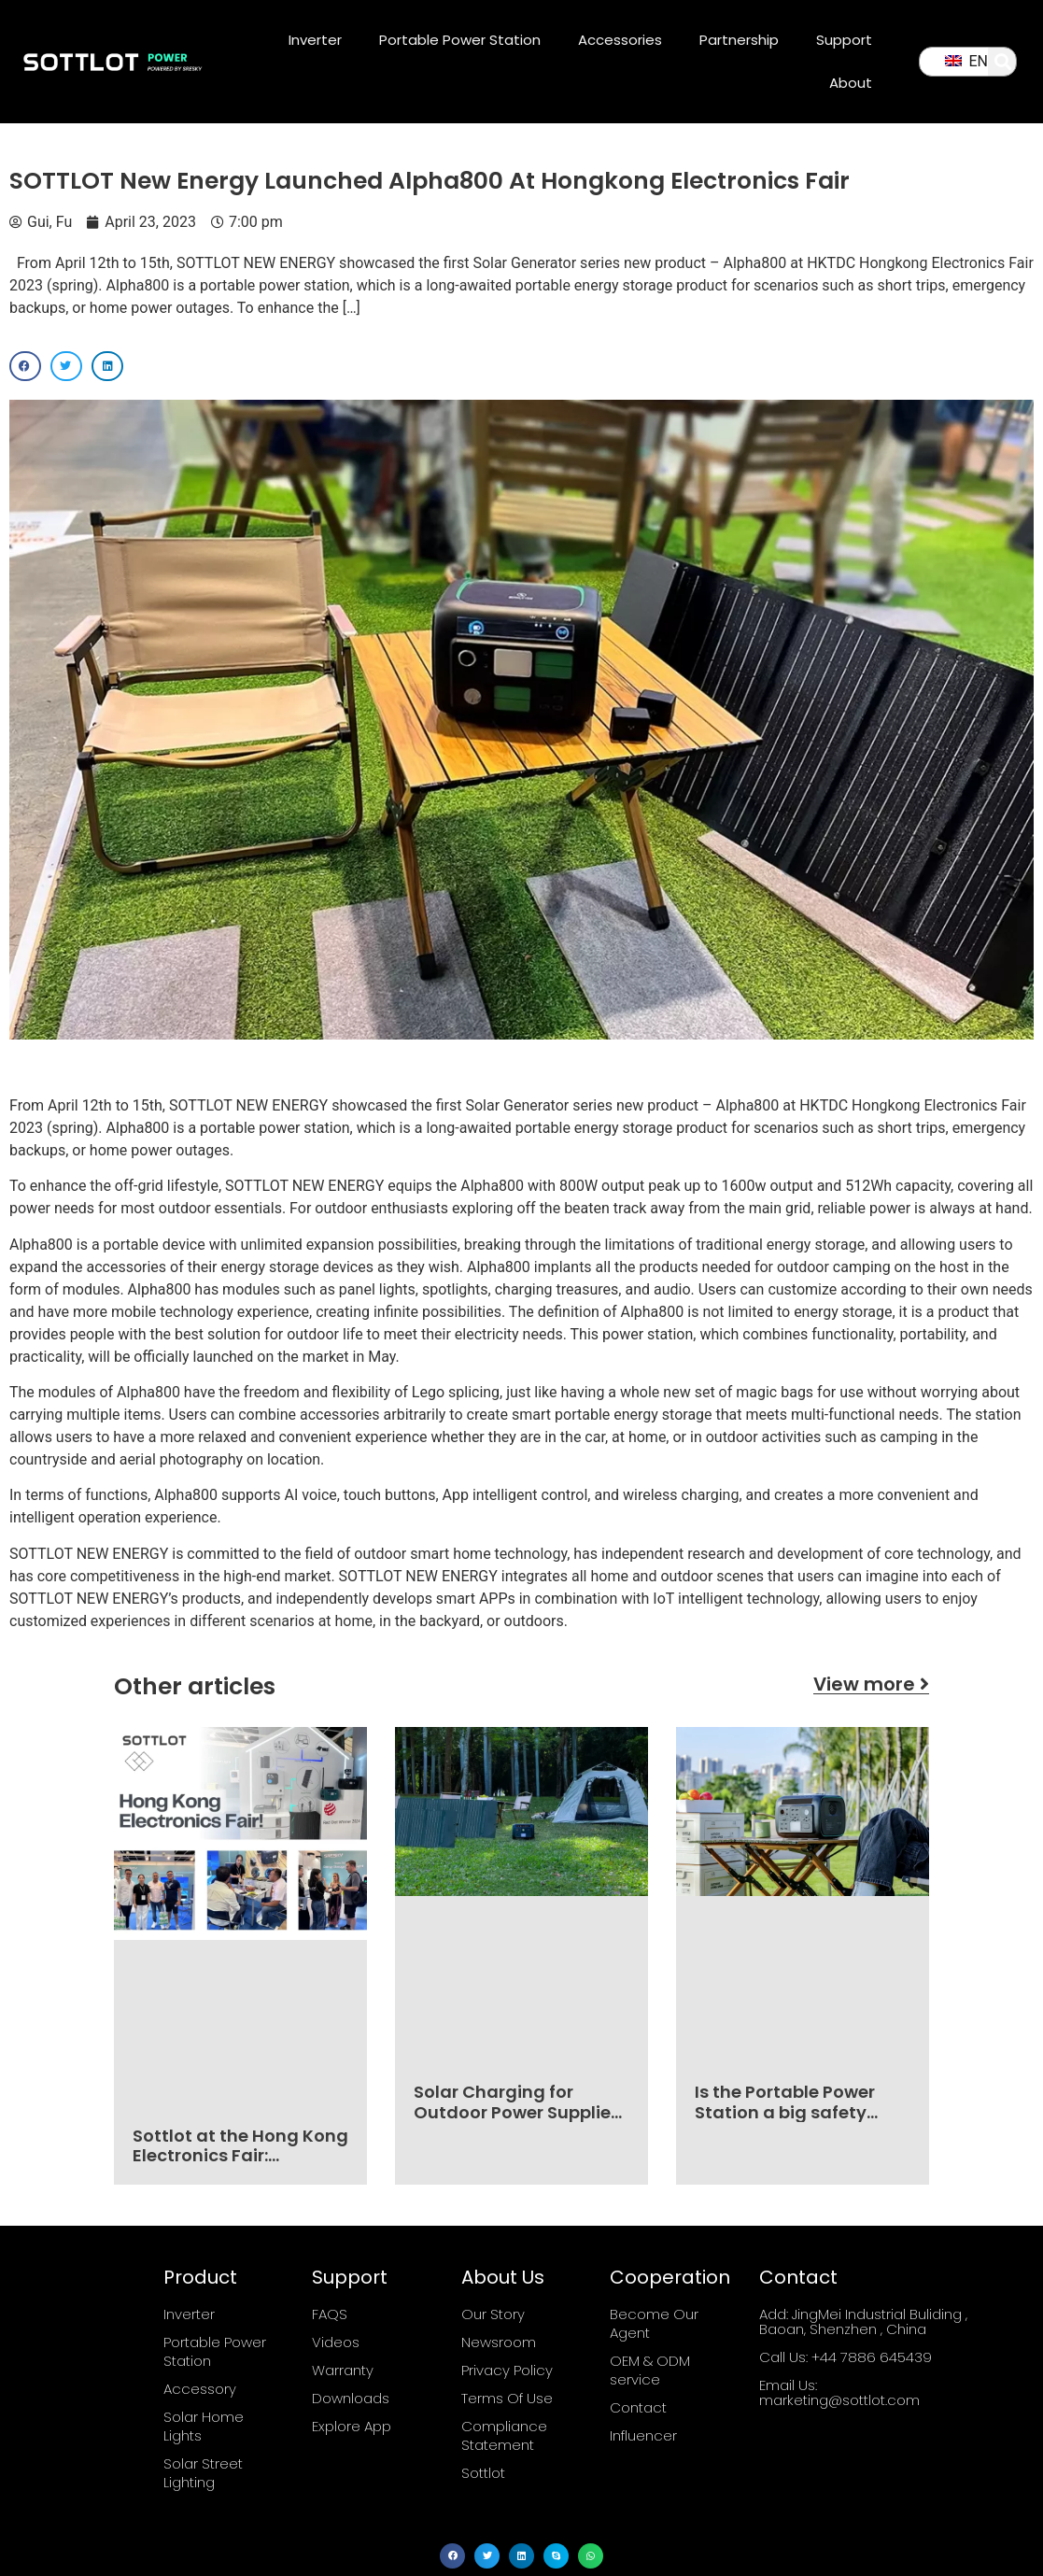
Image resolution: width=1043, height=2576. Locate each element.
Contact (638, 2407)
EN (966, 61)
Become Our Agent (654, 2323)
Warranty (343, 2370)
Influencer (643, 2435)
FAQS (329, 2314)
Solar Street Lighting (203, 2473)
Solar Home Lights (203, 2426)
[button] (1003, 62)
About (850, 82)
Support (844, 40)
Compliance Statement (504, 2435)
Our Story (493, 2314)
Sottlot (483, 2473)
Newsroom (498, 2342)
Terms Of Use (507, 2398)
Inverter (315, 40)
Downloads (350, 2398)
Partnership (739, 40)
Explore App (351, 2426)
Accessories (620, 40)
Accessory (199, 2389)
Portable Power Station (460, 40)
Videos (335, 2342)
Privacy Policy (507, 2370)
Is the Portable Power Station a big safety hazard (785, 2112)
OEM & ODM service (650, 2370)
